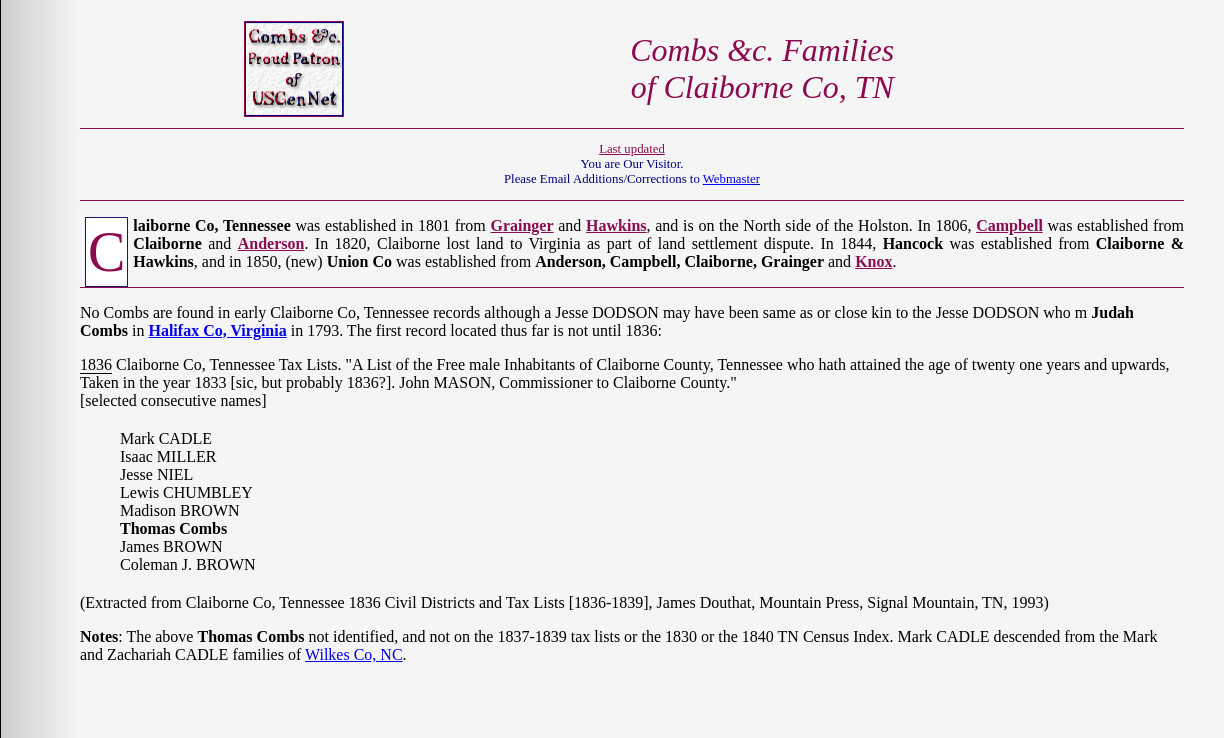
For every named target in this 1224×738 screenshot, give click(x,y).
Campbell (1009, 225)
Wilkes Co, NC (354, 654)
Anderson (271, 243)
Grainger (521, 225)
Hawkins (616, 225)
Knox (873, 261)
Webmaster (731, 179)
